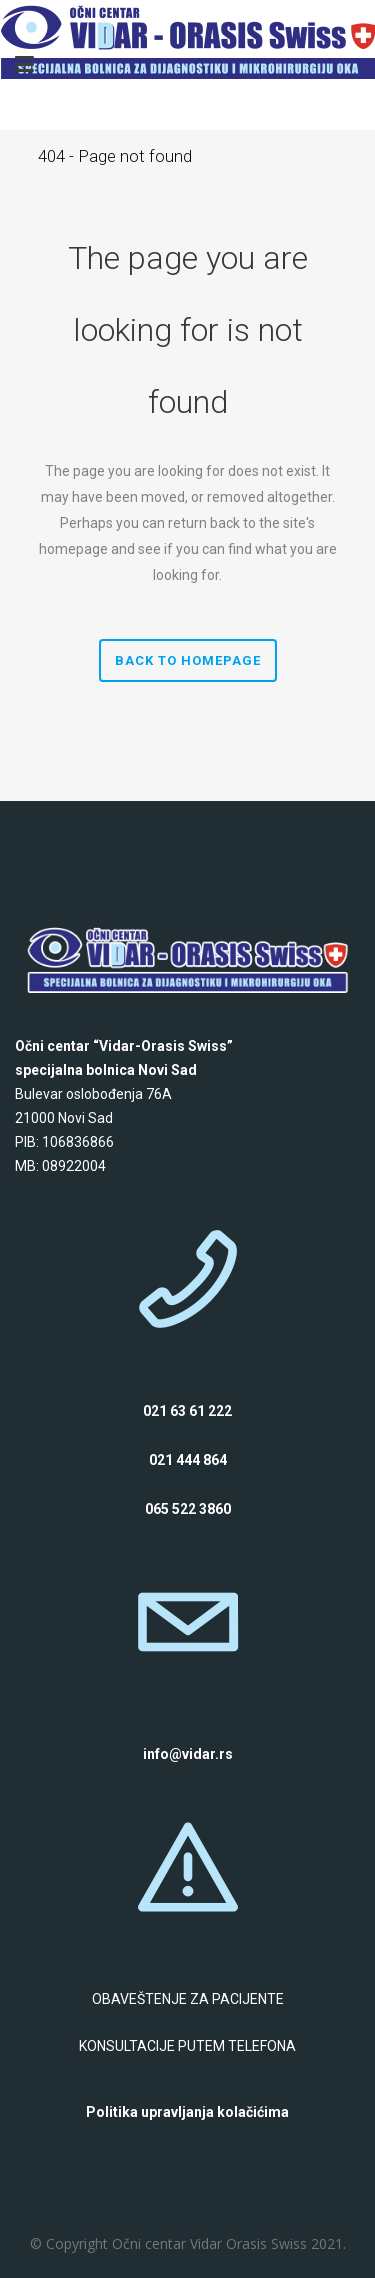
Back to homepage (188, 660)
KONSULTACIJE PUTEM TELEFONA (187, 2046)
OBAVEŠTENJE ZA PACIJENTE (188, 1999)
